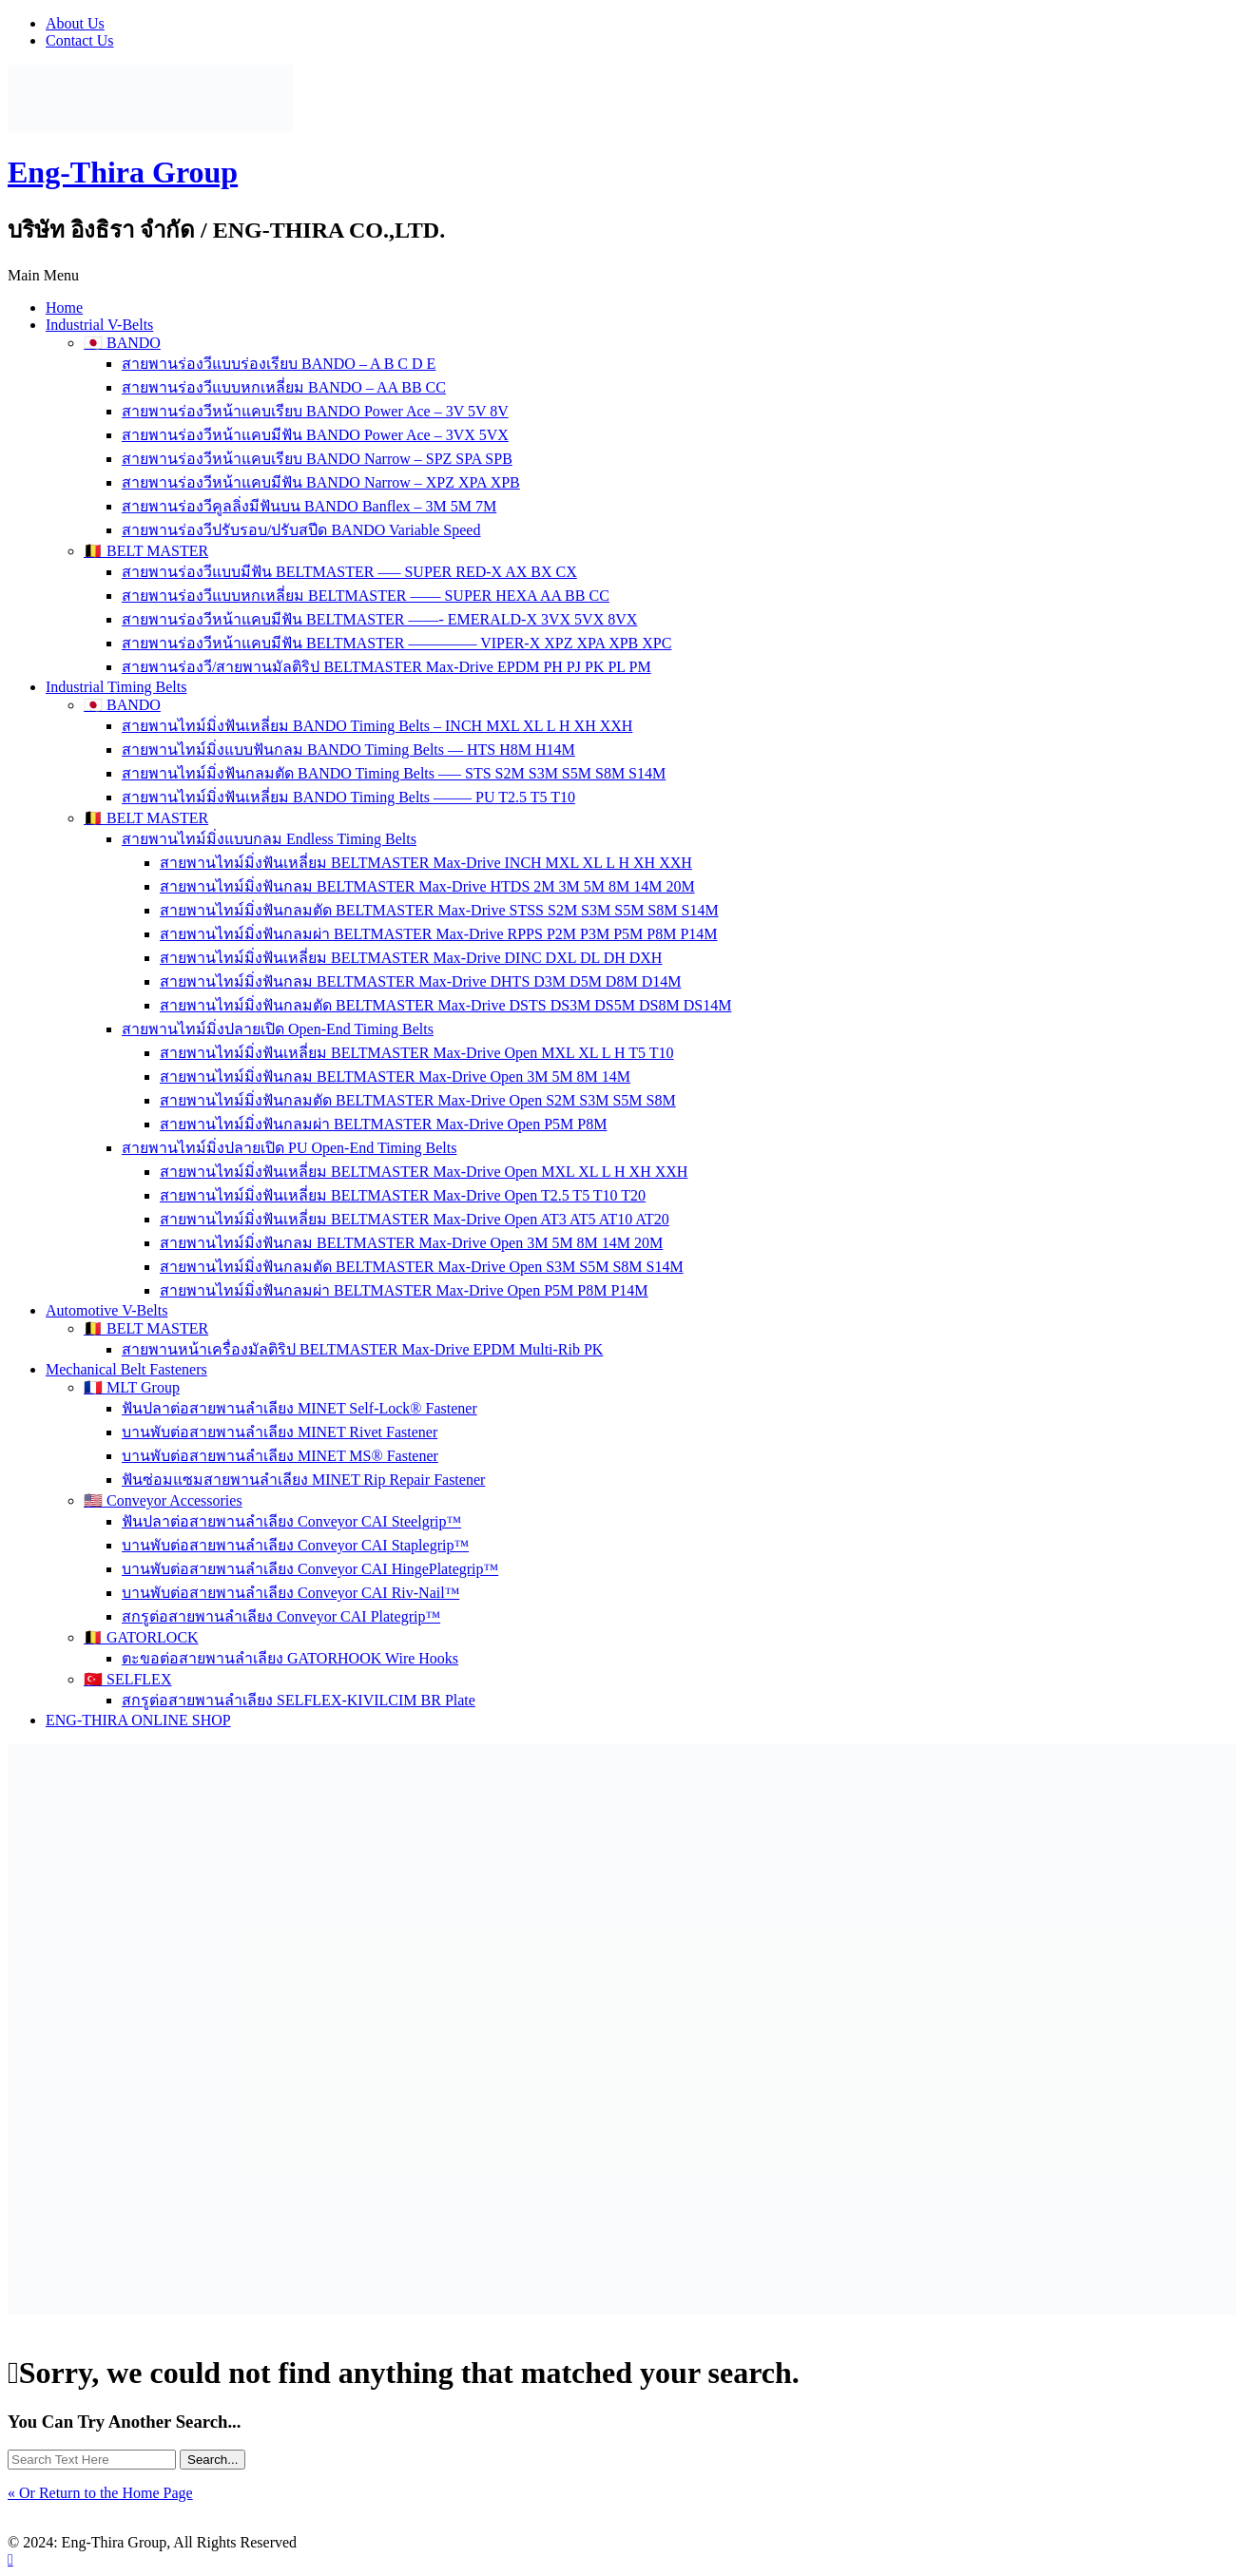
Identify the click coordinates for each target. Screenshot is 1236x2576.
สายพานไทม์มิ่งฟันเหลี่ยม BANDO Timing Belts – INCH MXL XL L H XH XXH (377, 726)
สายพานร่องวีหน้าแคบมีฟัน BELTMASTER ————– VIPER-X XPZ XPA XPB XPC (396, 643)
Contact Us (80, 40)
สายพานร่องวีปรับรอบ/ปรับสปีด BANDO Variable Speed (301, 530)
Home (64, 307)
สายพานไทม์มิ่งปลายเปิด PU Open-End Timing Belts (289, 1148)
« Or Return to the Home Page (100, 2493)
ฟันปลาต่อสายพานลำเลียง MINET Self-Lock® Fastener (299, 1408)
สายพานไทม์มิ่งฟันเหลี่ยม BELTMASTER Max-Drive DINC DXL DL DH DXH (411, 958)
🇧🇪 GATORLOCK (141, 1637)
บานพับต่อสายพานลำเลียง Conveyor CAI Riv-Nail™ (290, 1593)
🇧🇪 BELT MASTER (146, 551)
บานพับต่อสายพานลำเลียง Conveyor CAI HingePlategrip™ (310, 1569)
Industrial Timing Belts (116, 687)
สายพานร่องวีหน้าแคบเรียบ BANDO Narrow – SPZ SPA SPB (317, 459)
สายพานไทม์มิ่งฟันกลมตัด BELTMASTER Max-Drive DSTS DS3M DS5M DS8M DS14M (445, 1005)
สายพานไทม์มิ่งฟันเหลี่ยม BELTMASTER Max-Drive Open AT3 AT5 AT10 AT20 (414, 1219)
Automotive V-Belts (106, 1310)
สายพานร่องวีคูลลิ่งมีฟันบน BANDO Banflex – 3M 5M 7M (309, 506)
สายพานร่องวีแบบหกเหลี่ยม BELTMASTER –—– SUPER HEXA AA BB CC (365, 595)
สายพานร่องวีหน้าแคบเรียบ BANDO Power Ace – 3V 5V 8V (315, 411)
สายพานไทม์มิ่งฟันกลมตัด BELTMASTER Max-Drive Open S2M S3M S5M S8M (418, 1100)
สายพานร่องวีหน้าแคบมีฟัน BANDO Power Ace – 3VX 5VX (315, 435)
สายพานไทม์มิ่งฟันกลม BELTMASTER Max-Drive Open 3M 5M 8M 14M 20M (411, 1243)
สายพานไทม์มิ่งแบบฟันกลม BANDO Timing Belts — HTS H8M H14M (348, 749)
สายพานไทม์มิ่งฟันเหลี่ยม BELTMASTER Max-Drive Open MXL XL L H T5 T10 (417, 1053)
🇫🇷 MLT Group (132, 1387)
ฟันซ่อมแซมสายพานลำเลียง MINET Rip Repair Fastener (303, 1479)
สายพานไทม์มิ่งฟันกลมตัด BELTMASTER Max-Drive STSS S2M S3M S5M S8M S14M (439, 910)
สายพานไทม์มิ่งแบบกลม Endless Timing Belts (269, 839)
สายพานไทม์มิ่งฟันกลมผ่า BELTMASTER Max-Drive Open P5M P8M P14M (404, 1290)
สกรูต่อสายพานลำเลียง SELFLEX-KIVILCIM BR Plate (298, 1700)
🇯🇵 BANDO (122, 343)
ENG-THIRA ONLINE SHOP (138, 1720)
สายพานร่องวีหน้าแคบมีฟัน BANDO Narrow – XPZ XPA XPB (321, 482)
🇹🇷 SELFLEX (127, 1679)
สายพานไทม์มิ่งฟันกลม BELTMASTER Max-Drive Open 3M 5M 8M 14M (395, 1076)
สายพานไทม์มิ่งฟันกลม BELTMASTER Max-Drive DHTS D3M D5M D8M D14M (420, 981)
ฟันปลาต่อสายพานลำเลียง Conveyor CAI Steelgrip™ (291, 1521)
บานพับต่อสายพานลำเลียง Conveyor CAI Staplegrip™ (295, 1545)
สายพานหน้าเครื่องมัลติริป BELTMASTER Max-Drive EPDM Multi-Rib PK (362, 1349)
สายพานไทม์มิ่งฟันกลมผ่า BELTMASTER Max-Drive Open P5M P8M (383, 1124)
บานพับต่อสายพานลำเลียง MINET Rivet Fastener (279, 1432)
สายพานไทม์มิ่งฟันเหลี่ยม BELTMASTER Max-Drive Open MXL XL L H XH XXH (423, 1171)
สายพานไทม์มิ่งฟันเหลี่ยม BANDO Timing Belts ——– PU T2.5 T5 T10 (348, 797)
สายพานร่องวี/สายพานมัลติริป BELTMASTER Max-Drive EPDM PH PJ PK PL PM (386, 667)
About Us (75, 23)
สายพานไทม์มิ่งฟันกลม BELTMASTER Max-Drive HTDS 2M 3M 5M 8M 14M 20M (427, 886)
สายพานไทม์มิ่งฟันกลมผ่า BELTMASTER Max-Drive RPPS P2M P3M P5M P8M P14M (439, 934)
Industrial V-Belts (99, 325)
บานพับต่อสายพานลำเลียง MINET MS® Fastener (280, 1456)
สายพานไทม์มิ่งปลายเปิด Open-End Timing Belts (278, 1029)
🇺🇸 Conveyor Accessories (163, 1500)
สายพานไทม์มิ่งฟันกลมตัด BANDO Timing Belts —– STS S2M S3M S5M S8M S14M (394, 773)
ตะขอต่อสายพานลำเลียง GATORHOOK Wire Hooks (290, 1658)
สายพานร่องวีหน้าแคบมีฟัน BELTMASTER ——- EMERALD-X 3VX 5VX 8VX (379, 619)
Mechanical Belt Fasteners (126, 1369)
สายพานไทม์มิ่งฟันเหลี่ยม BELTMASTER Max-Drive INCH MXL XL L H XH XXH (426, 863)
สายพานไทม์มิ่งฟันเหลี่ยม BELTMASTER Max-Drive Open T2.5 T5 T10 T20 (403, 1195)
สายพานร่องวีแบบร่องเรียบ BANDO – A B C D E (278, 364)
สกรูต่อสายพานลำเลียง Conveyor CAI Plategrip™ (281, 1616)
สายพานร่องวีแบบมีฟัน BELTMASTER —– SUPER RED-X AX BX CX (349, 572)
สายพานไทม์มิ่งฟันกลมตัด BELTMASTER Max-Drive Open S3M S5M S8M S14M (422, 1267)
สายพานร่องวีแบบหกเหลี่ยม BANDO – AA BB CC (284, 387)
